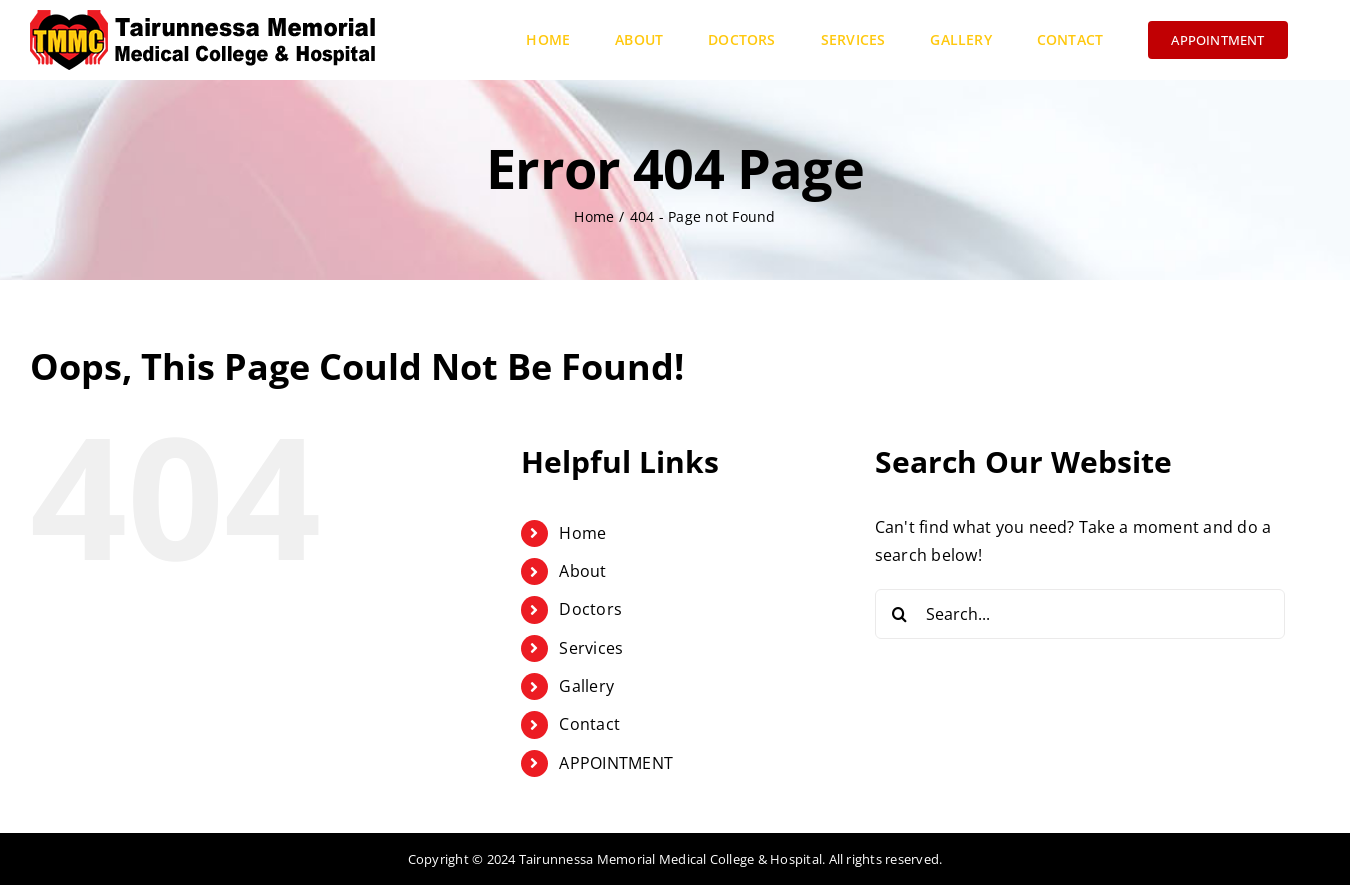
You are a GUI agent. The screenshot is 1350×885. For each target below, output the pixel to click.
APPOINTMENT (616, 763)
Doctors (590, 609)
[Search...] (1080, 614)
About (582, 571)
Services (591, 648)
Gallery (586, 686)
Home (582, 533)
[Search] (900, 614)
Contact (589, 724)
